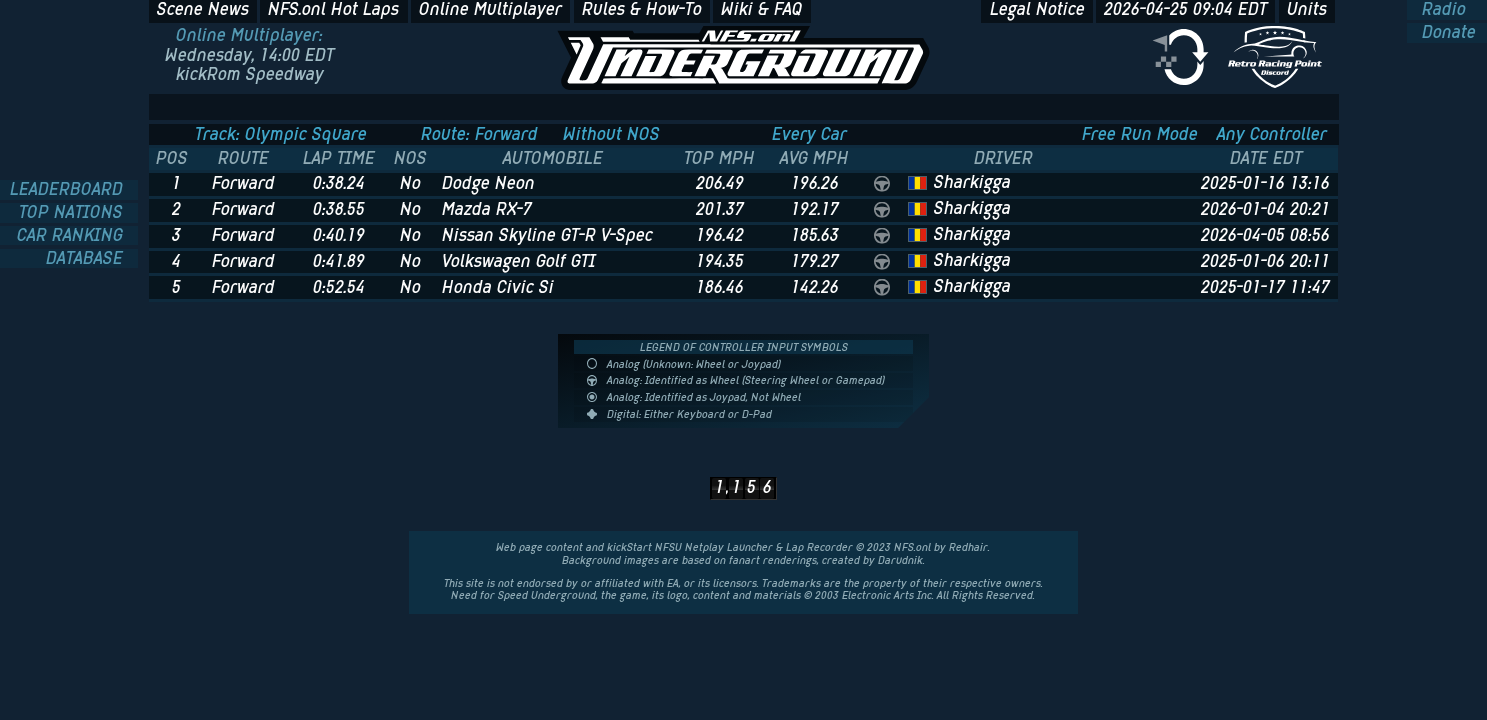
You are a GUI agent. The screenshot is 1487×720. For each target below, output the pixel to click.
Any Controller (1272, 134)
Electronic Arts (878, 595)
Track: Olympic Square (281, 134)
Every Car (809, 134)
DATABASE (87, 259)
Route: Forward (479, 134)
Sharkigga (972, 182)
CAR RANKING (72, 236)
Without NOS (611, 134)
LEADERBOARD (69, 190)
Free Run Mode (1140, 134)
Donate (1446, 33)
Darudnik (900, 560)
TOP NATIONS (73, 213)
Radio (1441, 10)
